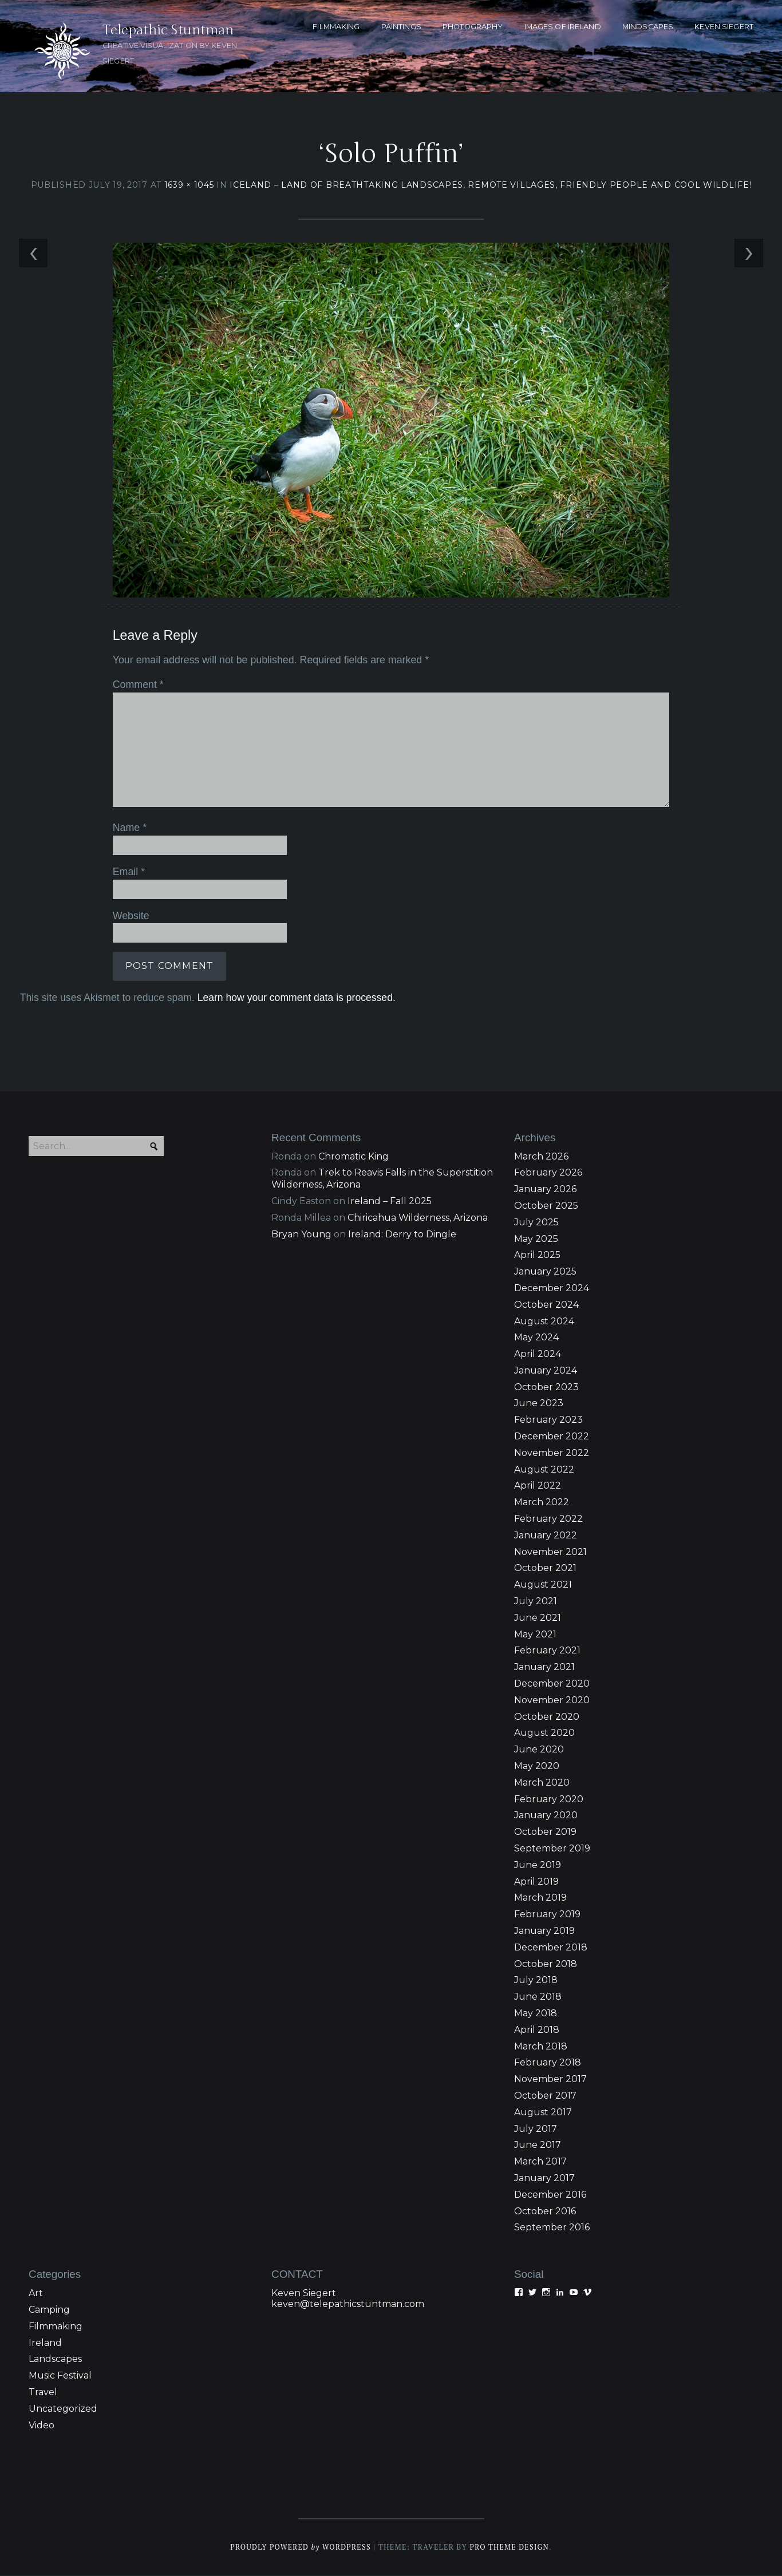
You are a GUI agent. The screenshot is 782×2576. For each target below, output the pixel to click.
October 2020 (546, 1717)
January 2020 (546, 1816)
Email (128, 872)
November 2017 (550, 2080)
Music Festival (60, 2376)
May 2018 (535, 2014)
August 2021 (543, 1585)
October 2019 (545, 1832)
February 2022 (548, 1519)
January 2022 (545, 1536)
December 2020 (552, 1684)
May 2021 (535, 1635)
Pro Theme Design (510, 2548)
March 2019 (540, 1898)
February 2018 (547, 2063)
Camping (49, 2310)
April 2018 (536, 2030)
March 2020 (542, 1783)
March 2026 (541, 1157)
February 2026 (548, 1173)
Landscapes (55, 2360)
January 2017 (544, 2179)
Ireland (45, 2343)
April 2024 (537, 1355)
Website (130, 915)
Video (41, 2426)
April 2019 (536, 1882)
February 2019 (547, 1915)
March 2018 (540, 2047)
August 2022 (544, 1470)
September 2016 (552, 2228)
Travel (43, 2393)
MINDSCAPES (647, 26)
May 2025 (536, 1239)
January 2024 (545, 1371)
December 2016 (550, 2195)
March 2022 (541, 1503)
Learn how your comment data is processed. (295, 997)
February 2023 (548, 1420)
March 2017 (540, 2162)
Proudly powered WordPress (300, 2548)
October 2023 (546, 1388)
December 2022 (551, 1437)
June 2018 (538, 1997)
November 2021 (550, 1553)
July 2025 (536, 1223)
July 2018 (536, 1981)
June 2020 (539, 1750)
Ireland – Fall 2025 (389, 1202)
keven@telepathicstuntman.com (347, 2305)
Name (129, 828)
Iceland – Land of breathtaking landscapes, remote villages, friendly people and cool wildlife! (490, 185)
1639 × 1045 (189, 185)
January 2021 (544, 1668)
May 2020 (536, 1767)
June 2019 (537, 1866)
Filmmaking (55, 2327)
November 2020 (552, 1701)
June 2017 (537, 2145)
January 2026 (545, 1190)
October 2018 (545, 1965)
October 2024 (546, 1305)
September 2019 (552, 1849)
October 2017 (545, 2096)
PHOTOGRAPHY (473, 26)
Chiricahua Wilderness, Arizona (417, 1218)
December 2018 (550, 1948)
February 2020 (548, 1800)
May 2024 (536, 1338)
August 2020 (544, 1733)
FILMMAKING (336, 26)
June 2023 (538, 1404)
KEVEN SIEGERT (723, 26)
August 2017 (543, 2113)
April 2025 (537, 1256)
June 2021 (537, 1618)
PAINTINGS (401, 26)
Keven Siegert (303, 2294)
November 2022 (551, 1454)
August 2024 (544, 1322)
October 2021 (545, 1569)
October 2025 (546, 1206)
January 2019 (544, 1931)
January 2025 (545, 1272)
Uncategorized (63, 2409)
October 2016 (545, 2212)
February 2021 (547, 1651)
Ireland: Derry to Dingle (402, 1235)
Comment (137, 685)
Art (36, 2294)
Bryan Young (301, 1235)
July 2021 (535, 1602)
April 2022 (537, 1486)
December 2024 (551, 1289)
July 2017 (535, 2129)
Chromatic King (353, 1157)
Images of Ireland (562, 26)
